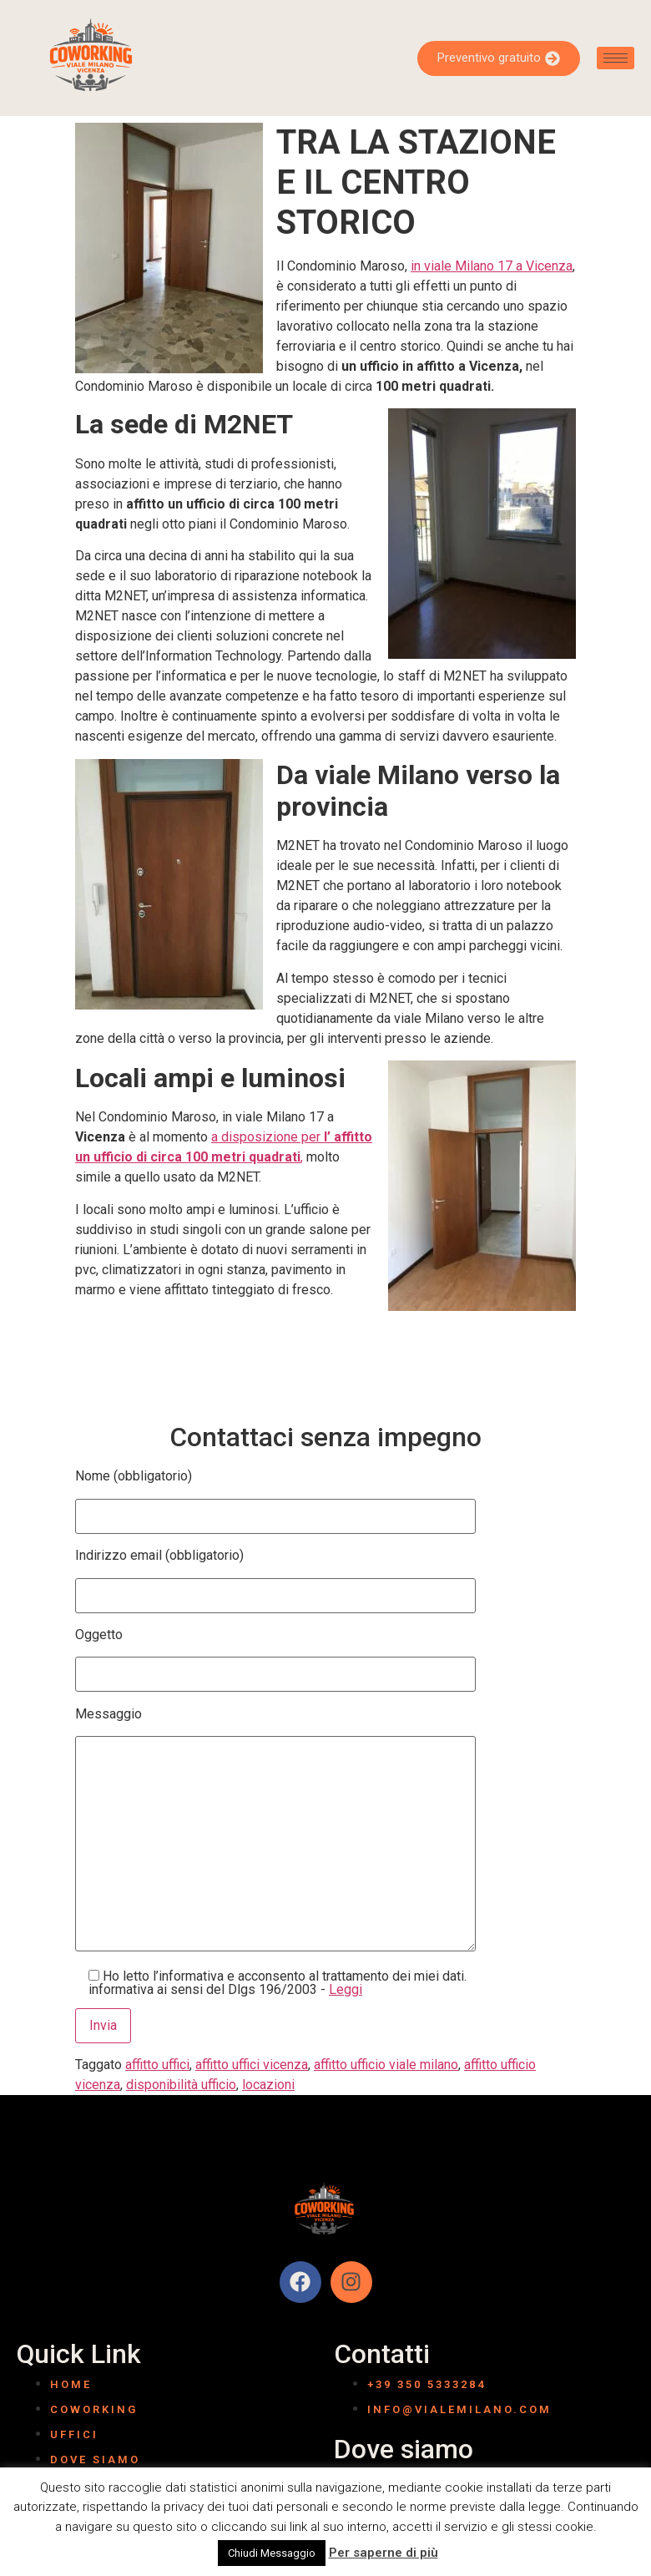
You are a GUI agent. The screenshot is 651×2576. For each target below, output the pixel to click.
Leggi (345, 1989)
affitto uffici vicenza (251, 2064)
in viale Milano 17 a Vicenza (492, 266)
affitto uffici (157, 2064)
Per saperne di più (383, 2552)
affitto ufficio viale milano (386, 2064)
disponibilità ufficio (181, 2085)
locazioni (268, 2085)
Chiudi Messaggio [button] (271, 2553)
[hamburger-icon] (615, 58)
